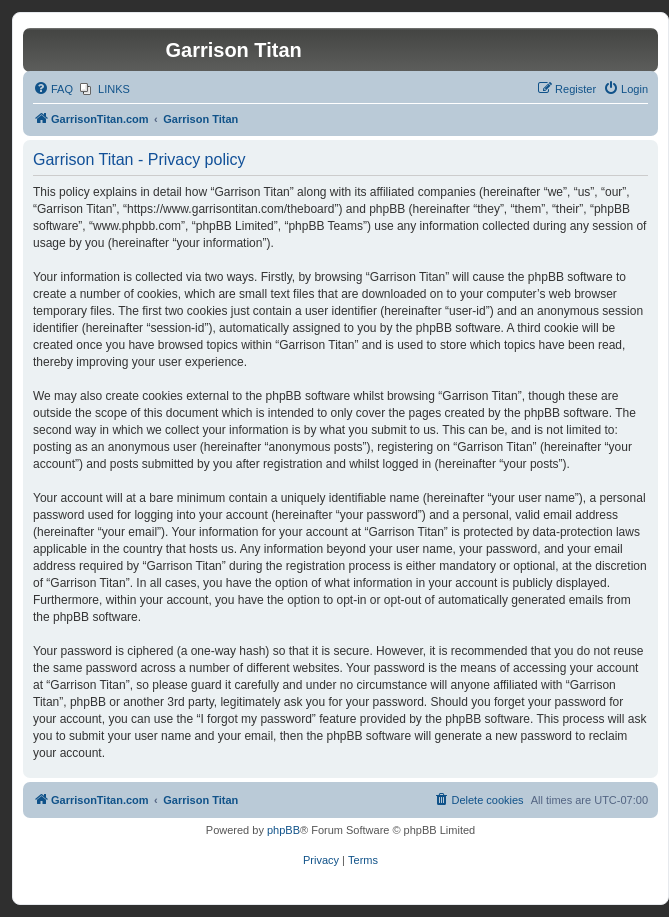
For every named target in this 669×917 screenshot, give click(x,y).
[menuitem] (53, 89)
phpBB (283, 830)
